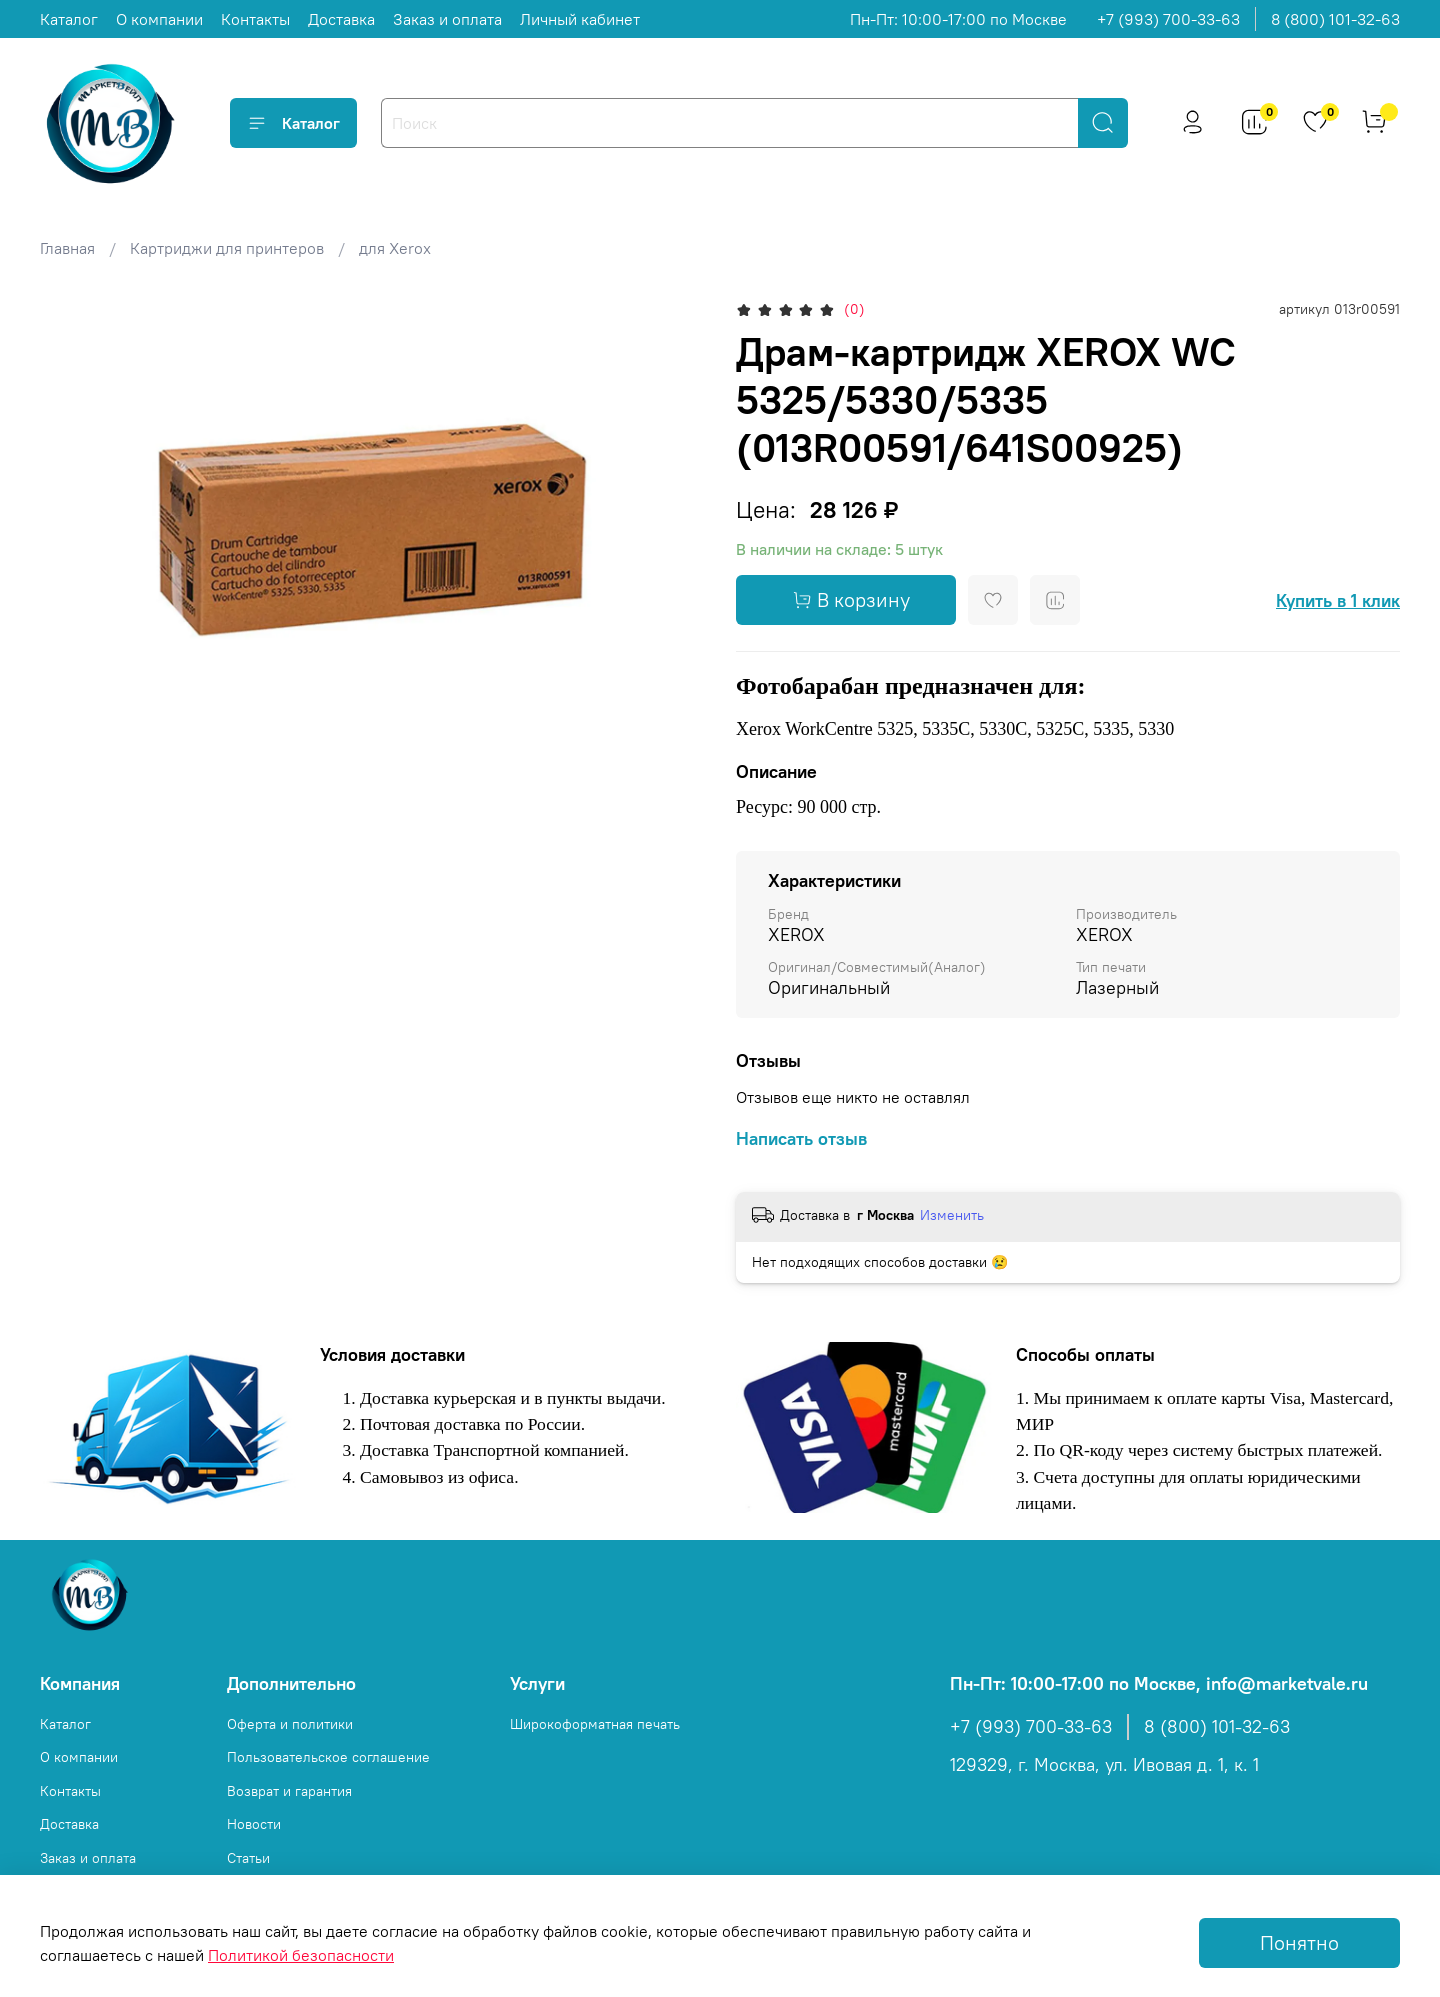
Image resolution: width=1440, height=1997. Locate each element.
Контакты (255, 19)
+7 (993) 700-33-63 (1168, 19)
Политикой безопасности (301, 1955)
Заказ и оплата (447, 19)
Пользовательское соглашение (328, 1757)
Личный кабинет (580, 19)
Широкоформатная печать (595, 1724)
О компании (159, 19)
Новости (254, 1824)
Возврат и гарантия (289, 1791)
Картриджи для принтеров (227, 248)
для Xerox (395, 248)
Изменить (952, 1215)
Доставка (341, 19)
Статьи (248, 1858)
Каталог (69, 19)
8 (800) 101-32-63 (1335, 19)
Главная (67, 248)
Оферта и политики (290, 1724)
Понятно (1299, 1942)
